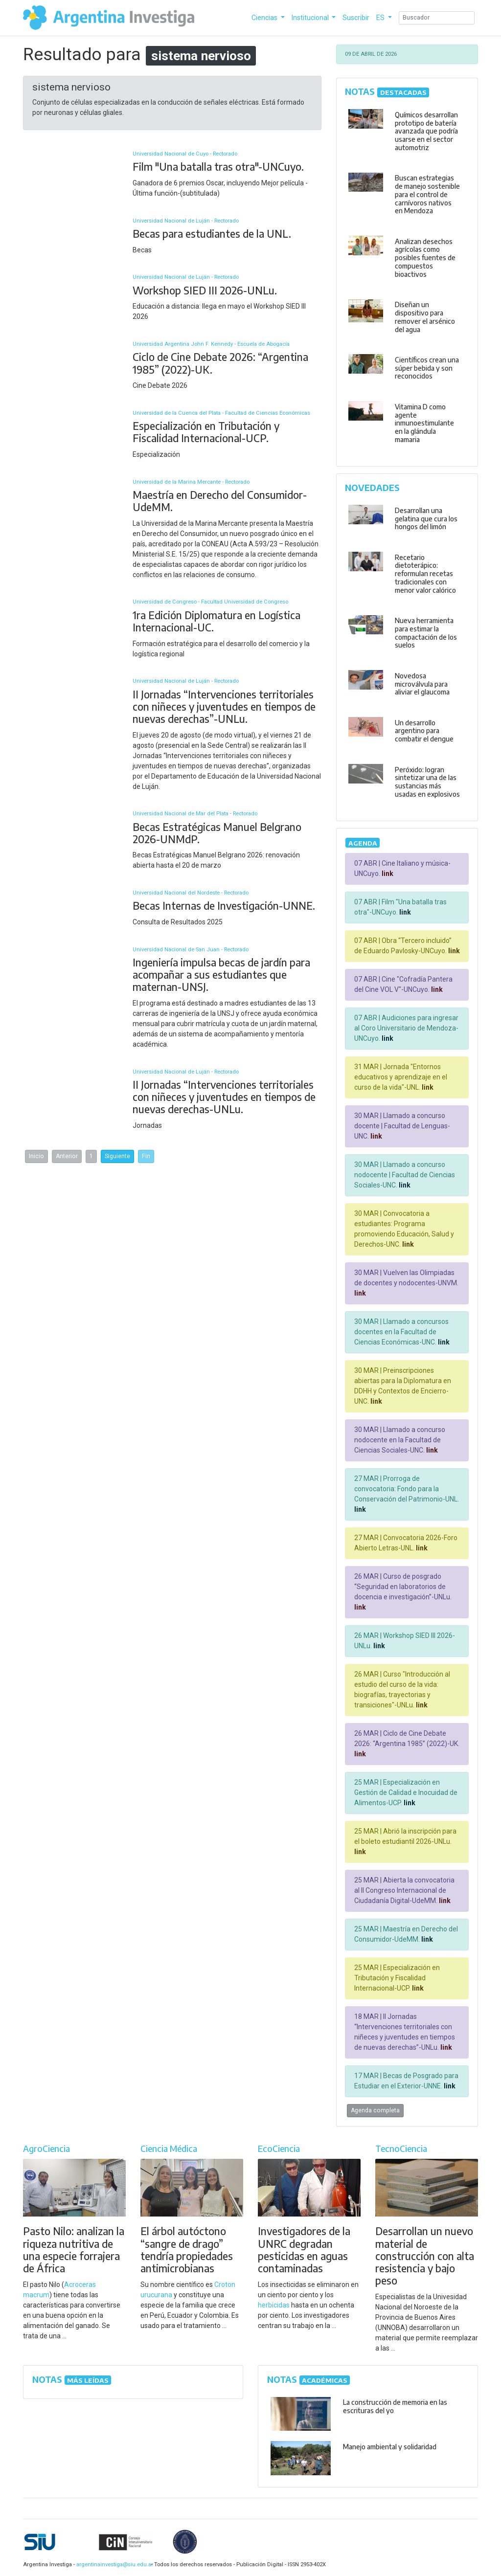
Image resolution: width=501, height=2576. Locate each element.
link (386, 873)
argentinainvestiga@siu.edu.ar (113, 2564)
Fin (146, 1156)
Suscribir (355, 18)
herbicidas (274, 2305)
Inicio (36, 1156)
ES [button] (381, 18)
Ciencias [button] (265, 18)
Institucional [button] (311, 18)
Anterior (67, 1156)
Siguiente (117, 1156)
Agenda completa (375, 2110)
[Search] (437, 17)
